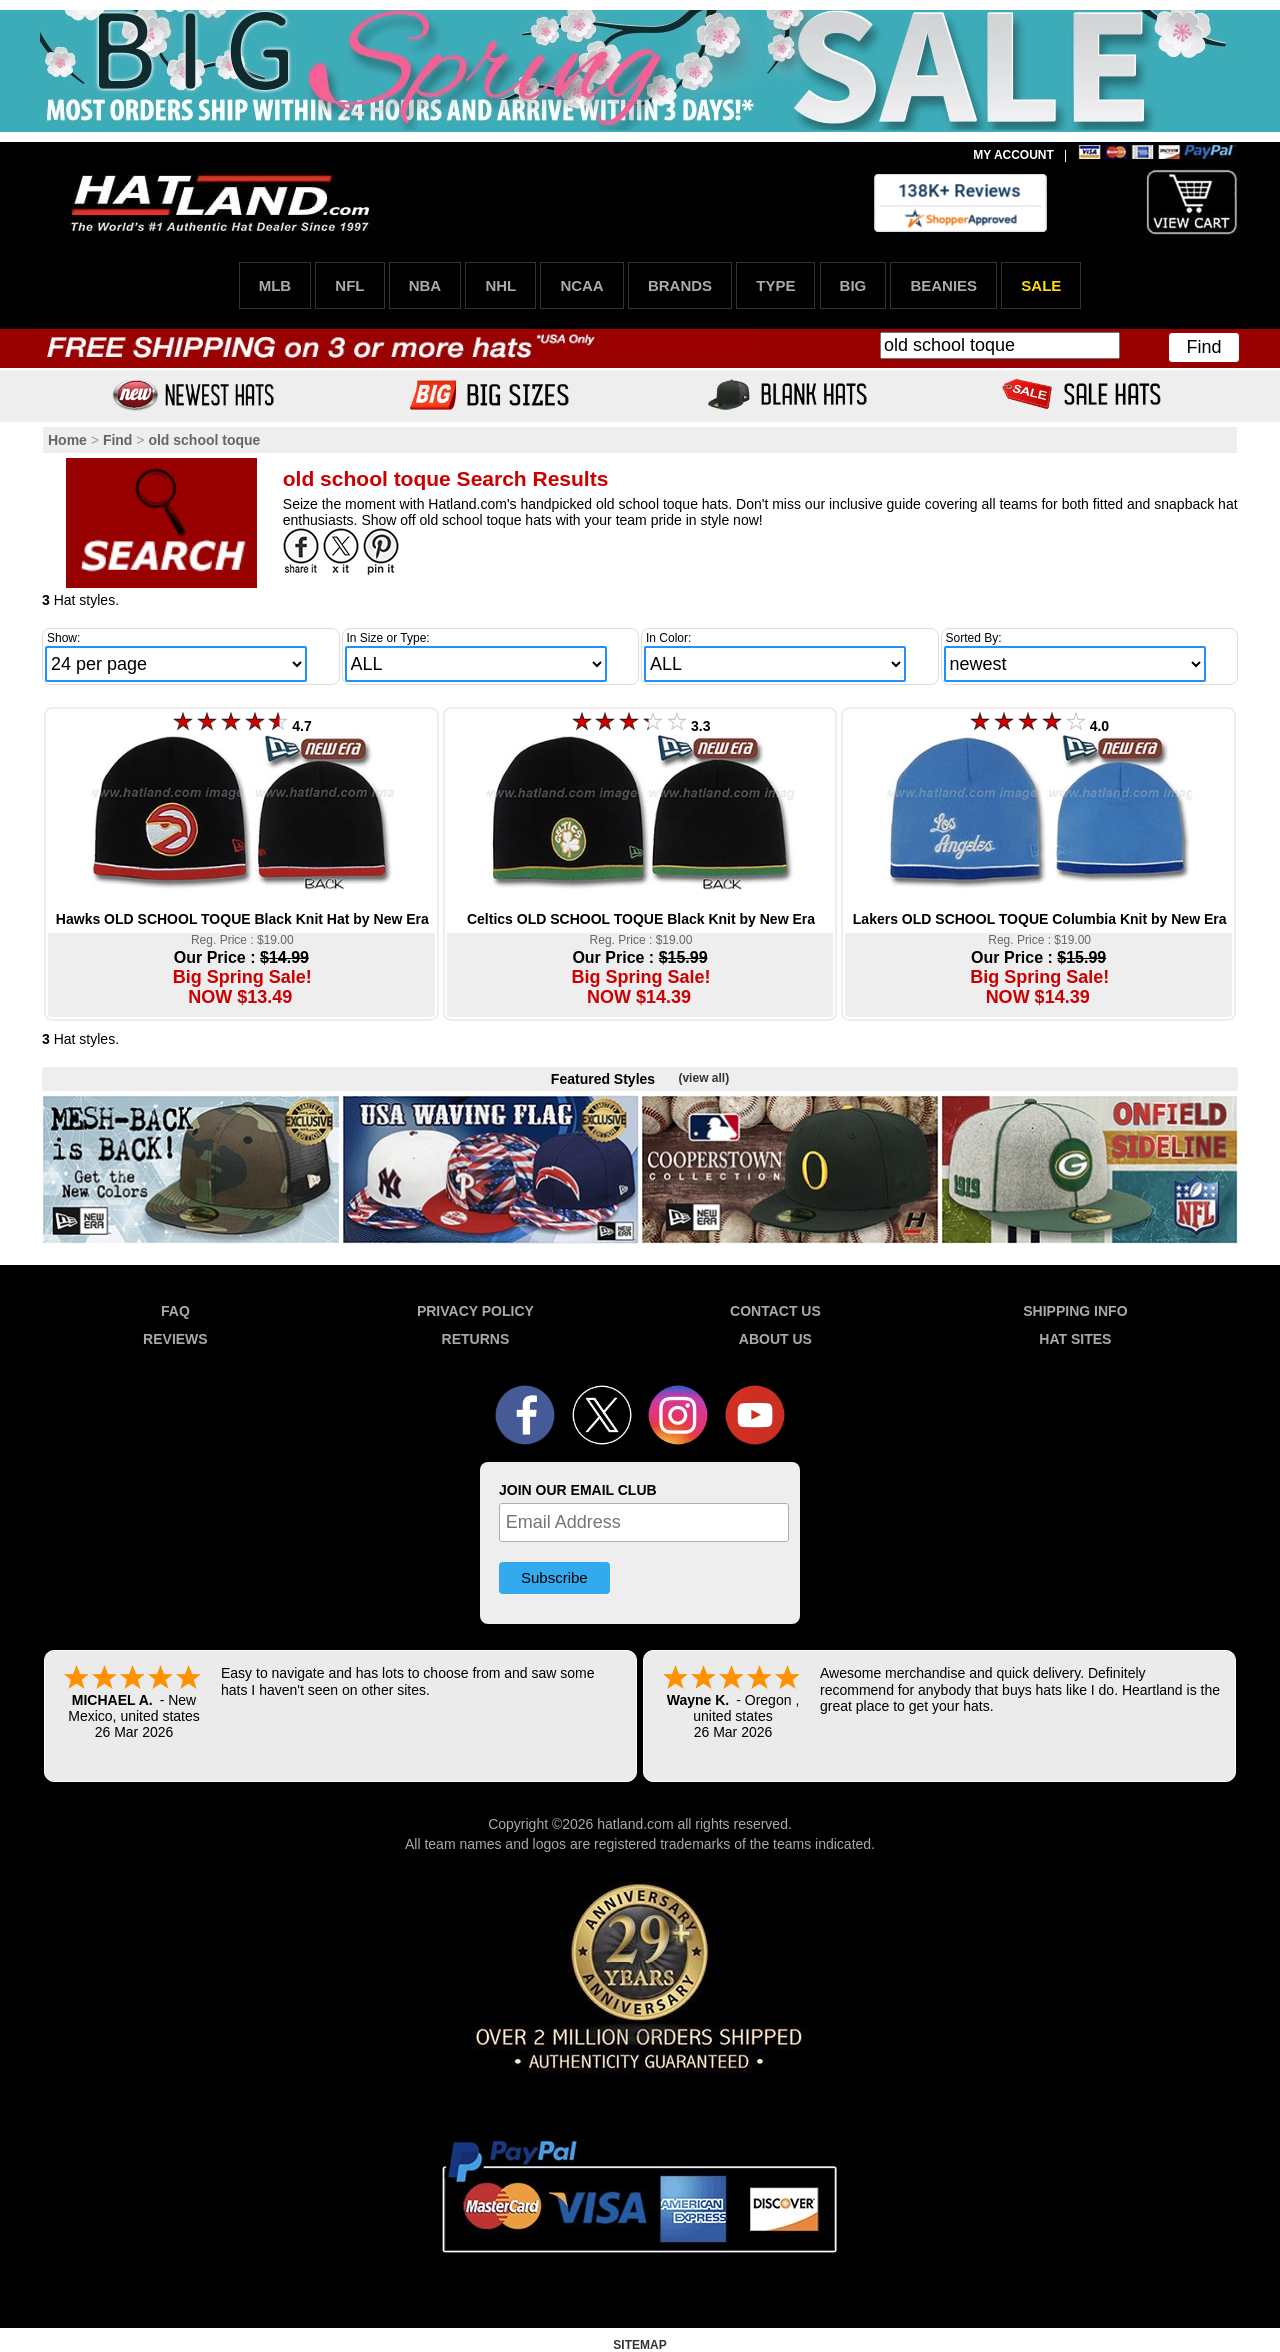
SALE (1041, 285)
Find (1203, 347)
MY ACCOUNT (1013, 155)
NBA (425, 285)
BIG (853, 285)
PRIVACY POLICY (475, 1311)
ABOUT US (775, 1339)
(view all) (703, 1078)
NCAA (581, 285)
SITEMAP (639, 2345)
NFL (349, 285)
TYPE (775, 285)
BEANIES (943, 285)
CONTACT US (775, 1311)
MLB (275, 285)
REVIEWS (175, 1339)
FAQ (175, 1311)
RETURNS (476, 1339)
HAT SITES (1075, 1339)
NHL (500, 285)
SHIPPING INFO (1075, 1311)
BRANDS (680, 285)
